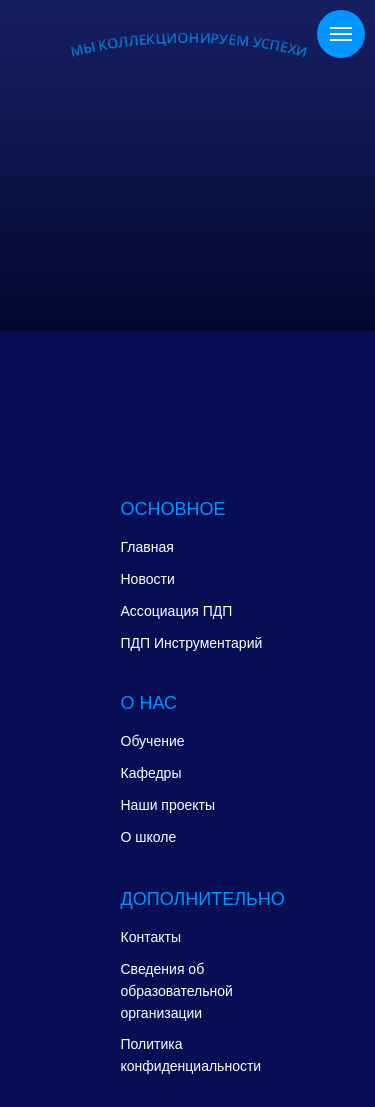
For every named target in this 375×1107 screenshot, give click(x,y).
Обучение (153, 741)
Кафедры (151, 773)
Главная (147, 547)
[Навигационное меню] (341, 34)
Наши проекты (168, 805)
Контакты (151, 937)
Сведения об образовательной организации (177, 991)
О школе (149, 837)
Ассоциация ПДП (177, 611)
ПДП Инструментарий (192, 643)
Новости (148, 579)
